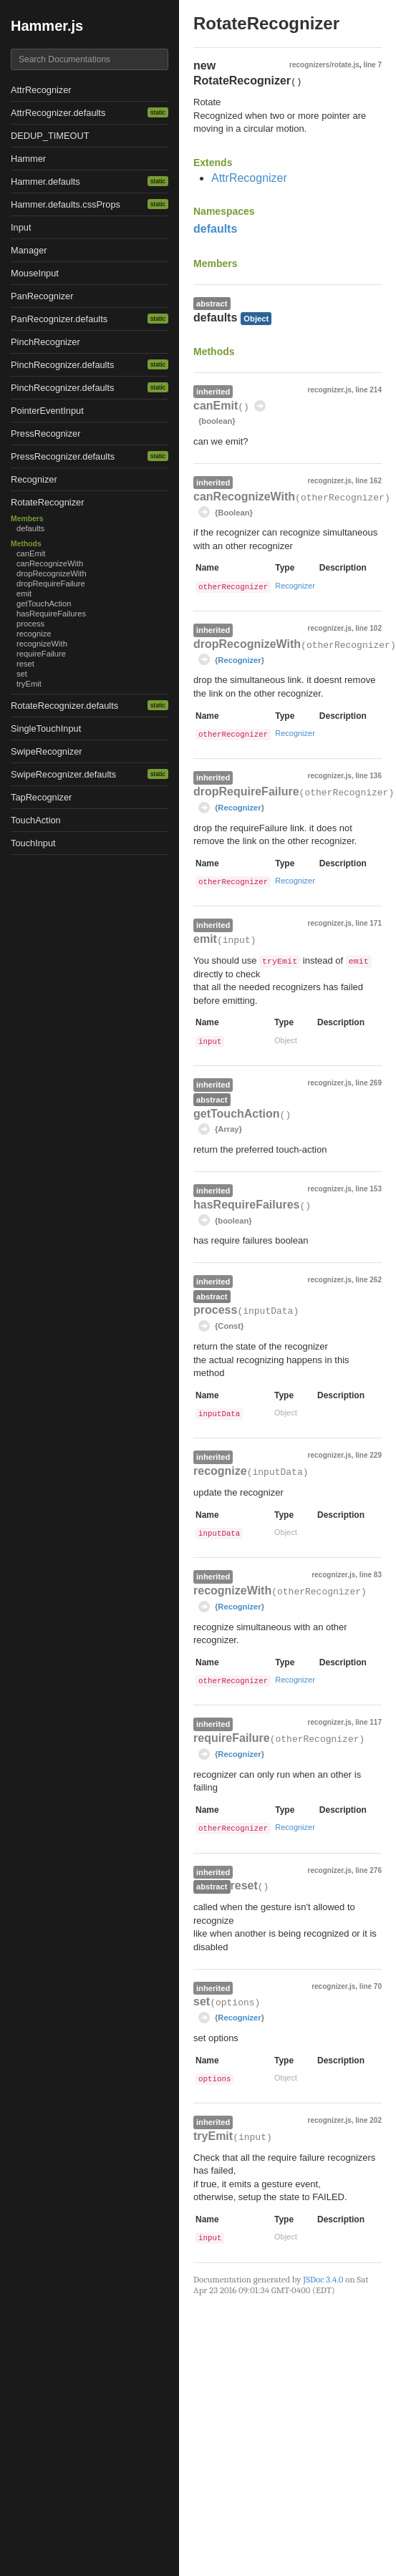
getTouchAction (44, 603)
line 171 (368, 923)
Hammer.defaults (45, 181)
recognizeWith (41, 643)
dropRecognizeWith (51, 573)
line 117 (368, 1722)
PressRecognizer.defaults (63, 456)
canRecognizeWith (49, 563)
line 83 (370, 1575)
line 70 (370, 1986)
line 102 (368, 628)
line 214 (368, 390)
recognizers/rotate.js (324, 65)
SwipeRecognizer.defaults (63, 774)
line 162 (368, 481)
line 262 (368, 1280)
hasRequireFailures (51, 613)
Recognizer (34, 479)
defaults (30, 528)
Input (21, 227)
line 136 (368, 776)
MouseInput (35, 273)
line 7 (372, 65)
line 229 (368, 1455)
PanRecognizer (42, 296)
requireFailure (41, 653)
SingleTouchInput (46, 728)
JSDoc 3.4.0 (323, 2279)
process (30, 623)
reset (25, 663)
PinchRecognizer (45, 341)
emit (24, 593)
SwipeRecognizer (46, 751)
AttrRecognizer (41, 89)
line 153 (368, 1189)
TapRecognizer (41, 797)
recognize (34, 633)
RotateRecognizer (47, 502)
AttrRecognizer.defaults (58, 112)
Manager (29, 250)
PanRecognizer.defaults (59, 319)
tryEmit (29, 683)
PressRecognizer (45, 433)
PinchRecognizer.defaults (62, 364)
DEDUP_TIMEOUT (50, 135)
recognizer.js (330, 390)
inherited (213, 391)
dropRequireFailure (50, 583)
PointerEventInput (47, 410)
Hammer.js (47, 26)
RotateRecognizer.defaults (64, 705)
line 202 (368, 2120)
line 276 (368, 1870)
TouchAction (36, 820)
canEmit (30, 553)
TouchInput (33, 843)
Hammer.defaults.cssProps (65, 204)
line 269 (368, 1083)
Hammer (28, 158)
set (21, 673)
